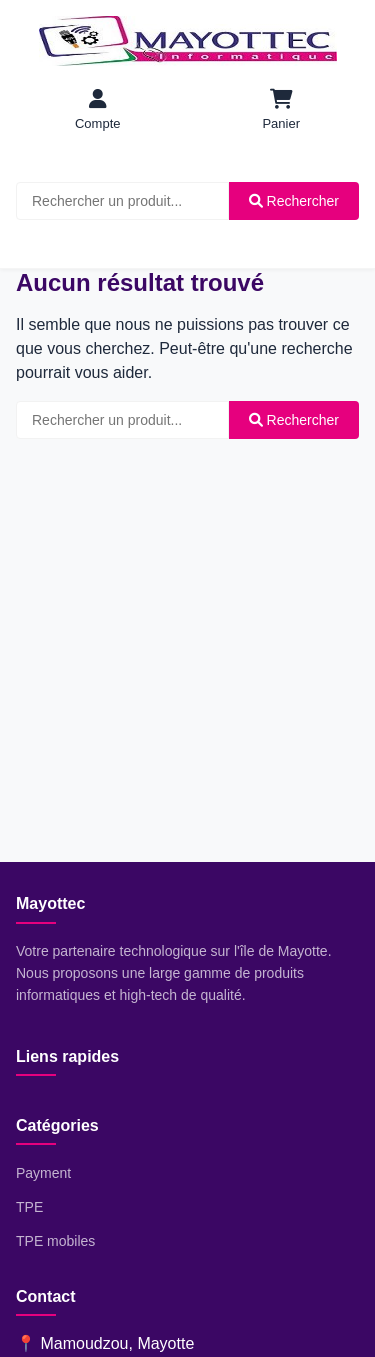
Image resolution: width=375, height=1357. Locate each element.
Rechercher (294, 201)
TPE (29, 1207)
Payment (43, 1173)
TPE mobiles (55, 1241)
